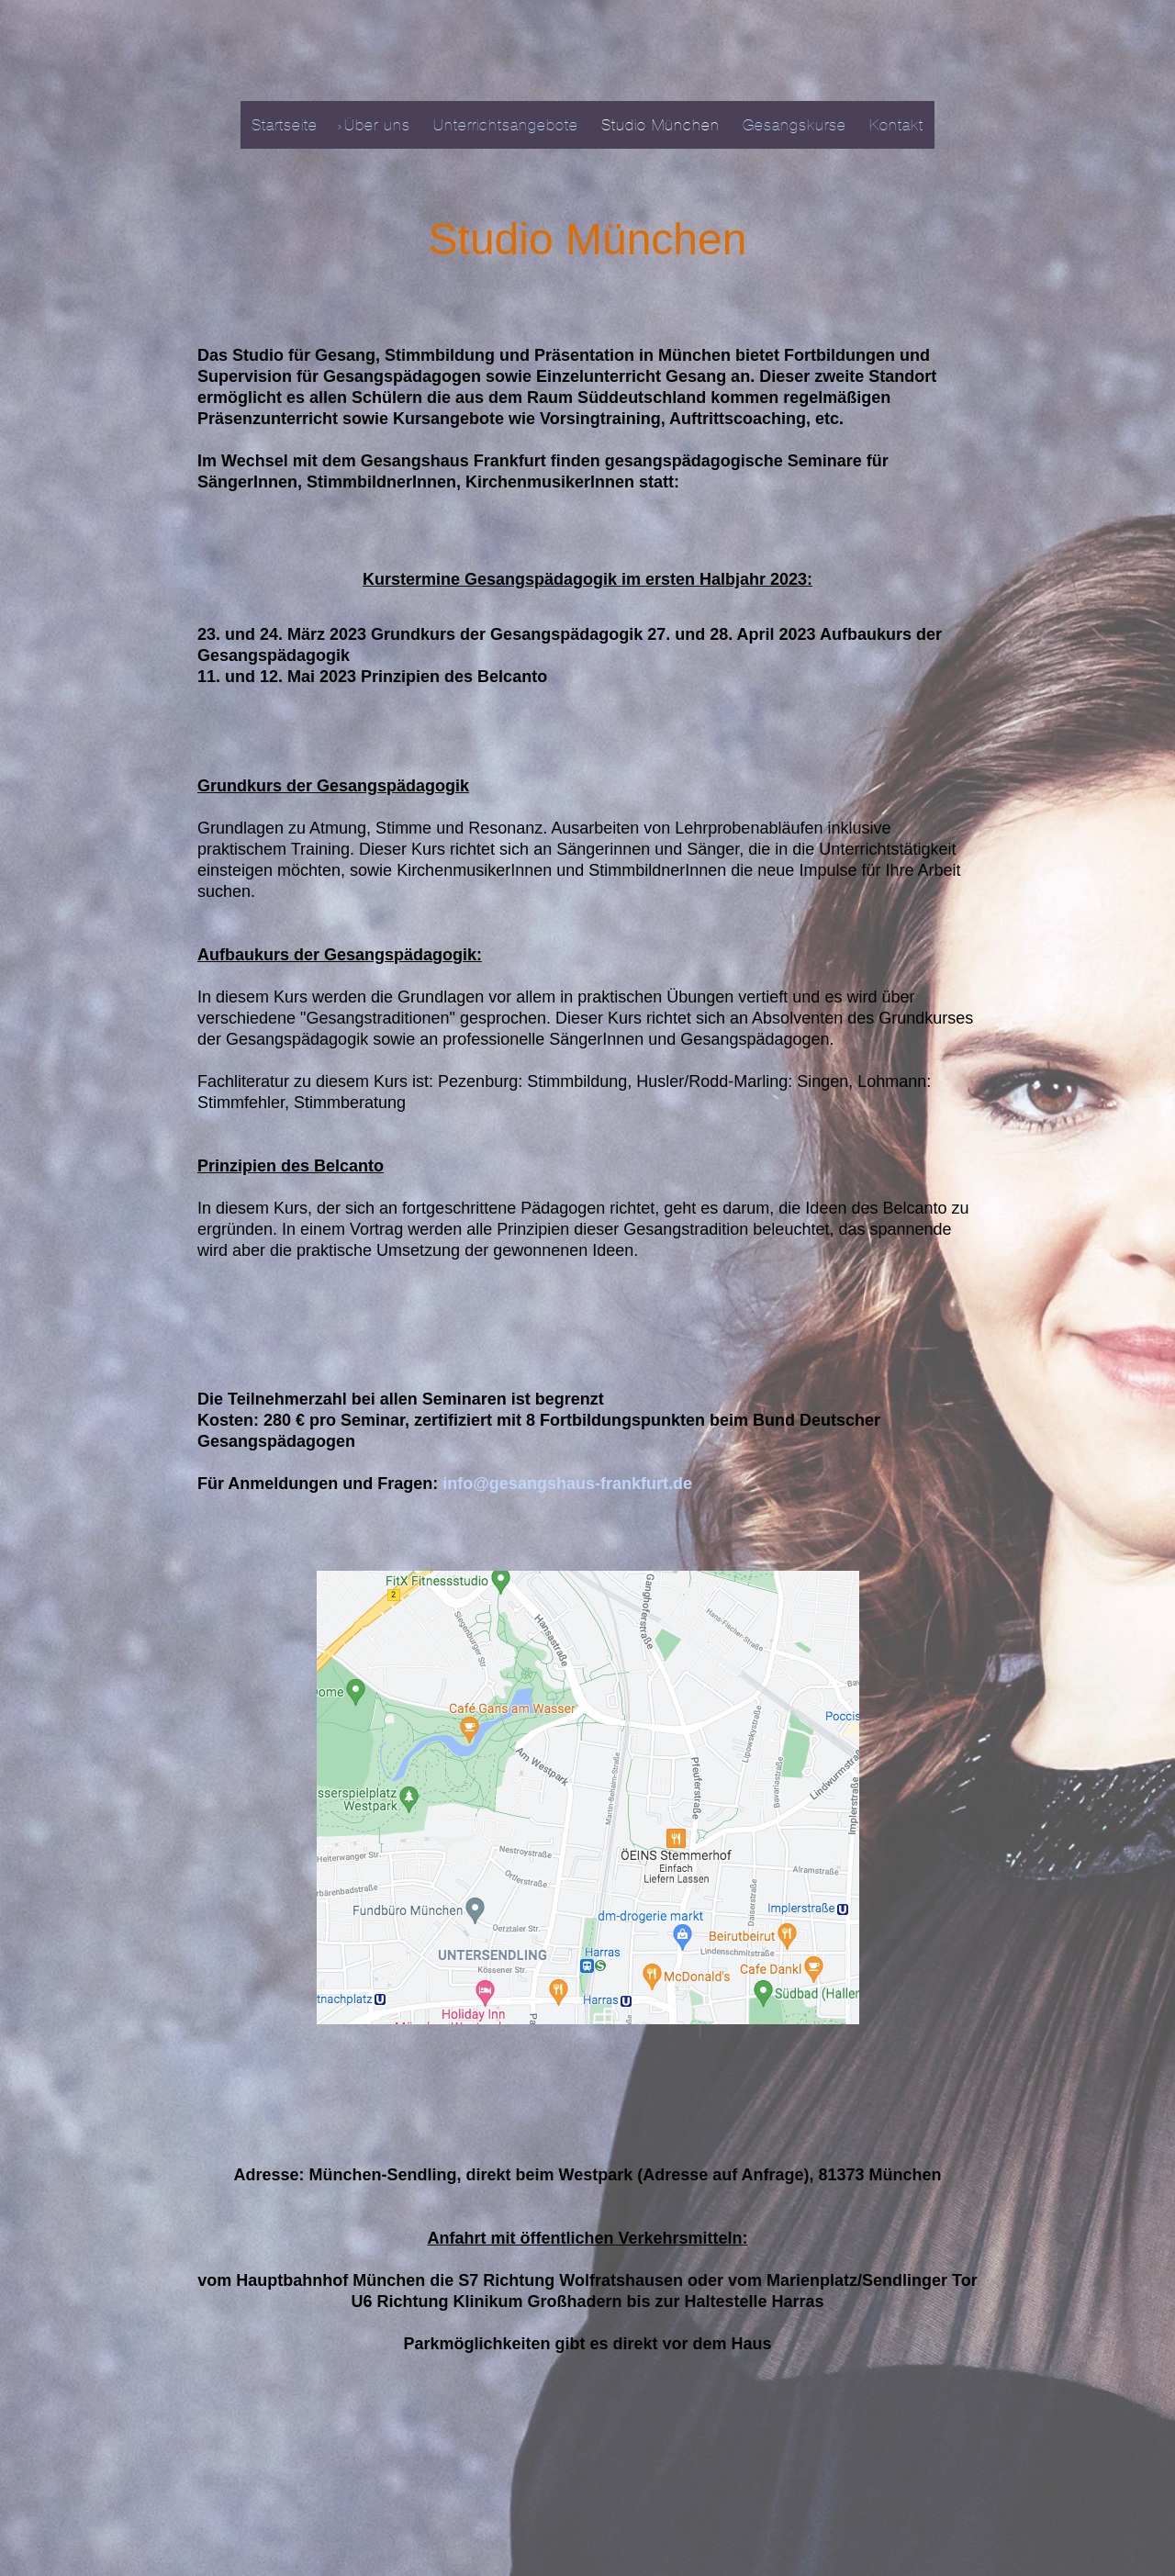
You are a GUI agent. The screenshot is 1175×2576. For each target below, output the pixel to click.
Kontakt (896, 125)
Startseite (285, 125)
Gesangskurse (794, 125)
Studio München (660, 125)
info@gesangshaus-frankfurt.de (567, 1483)
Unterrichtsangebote (505, 125)
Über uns (377, 125)
